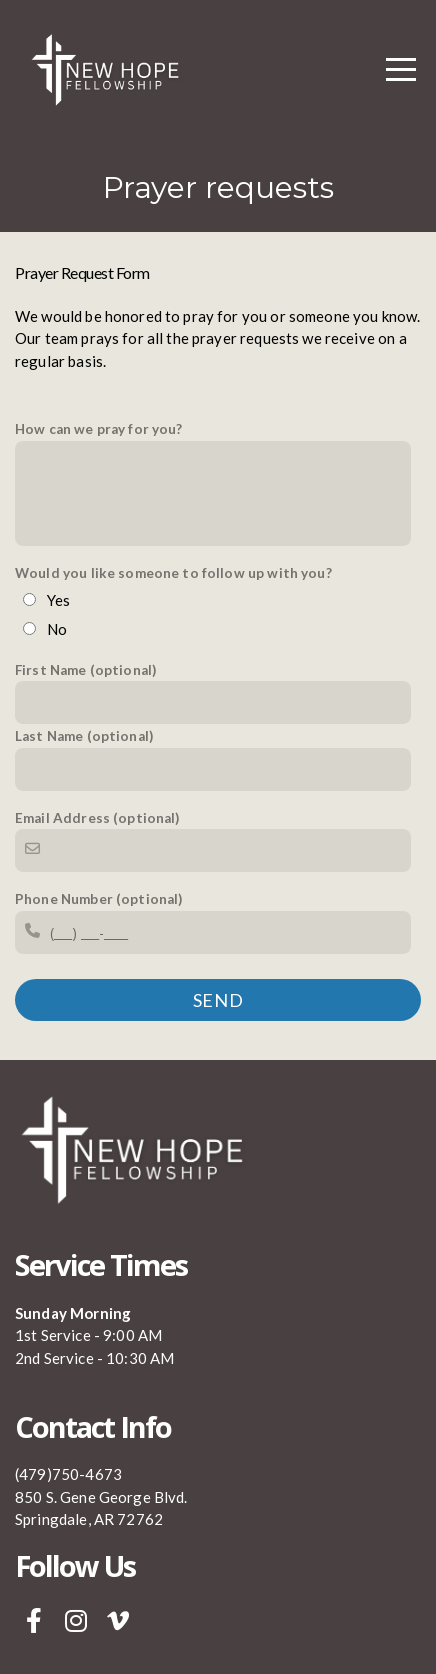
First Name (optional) (85, 670)
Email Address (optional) (97, 818)
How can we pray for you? (99, 429)
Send (218, 1000)
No (57, 629)
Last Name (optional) (84, 736)
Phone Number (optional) (98, 899)
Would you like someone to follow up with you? (173, 573)
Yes (58, 600)
